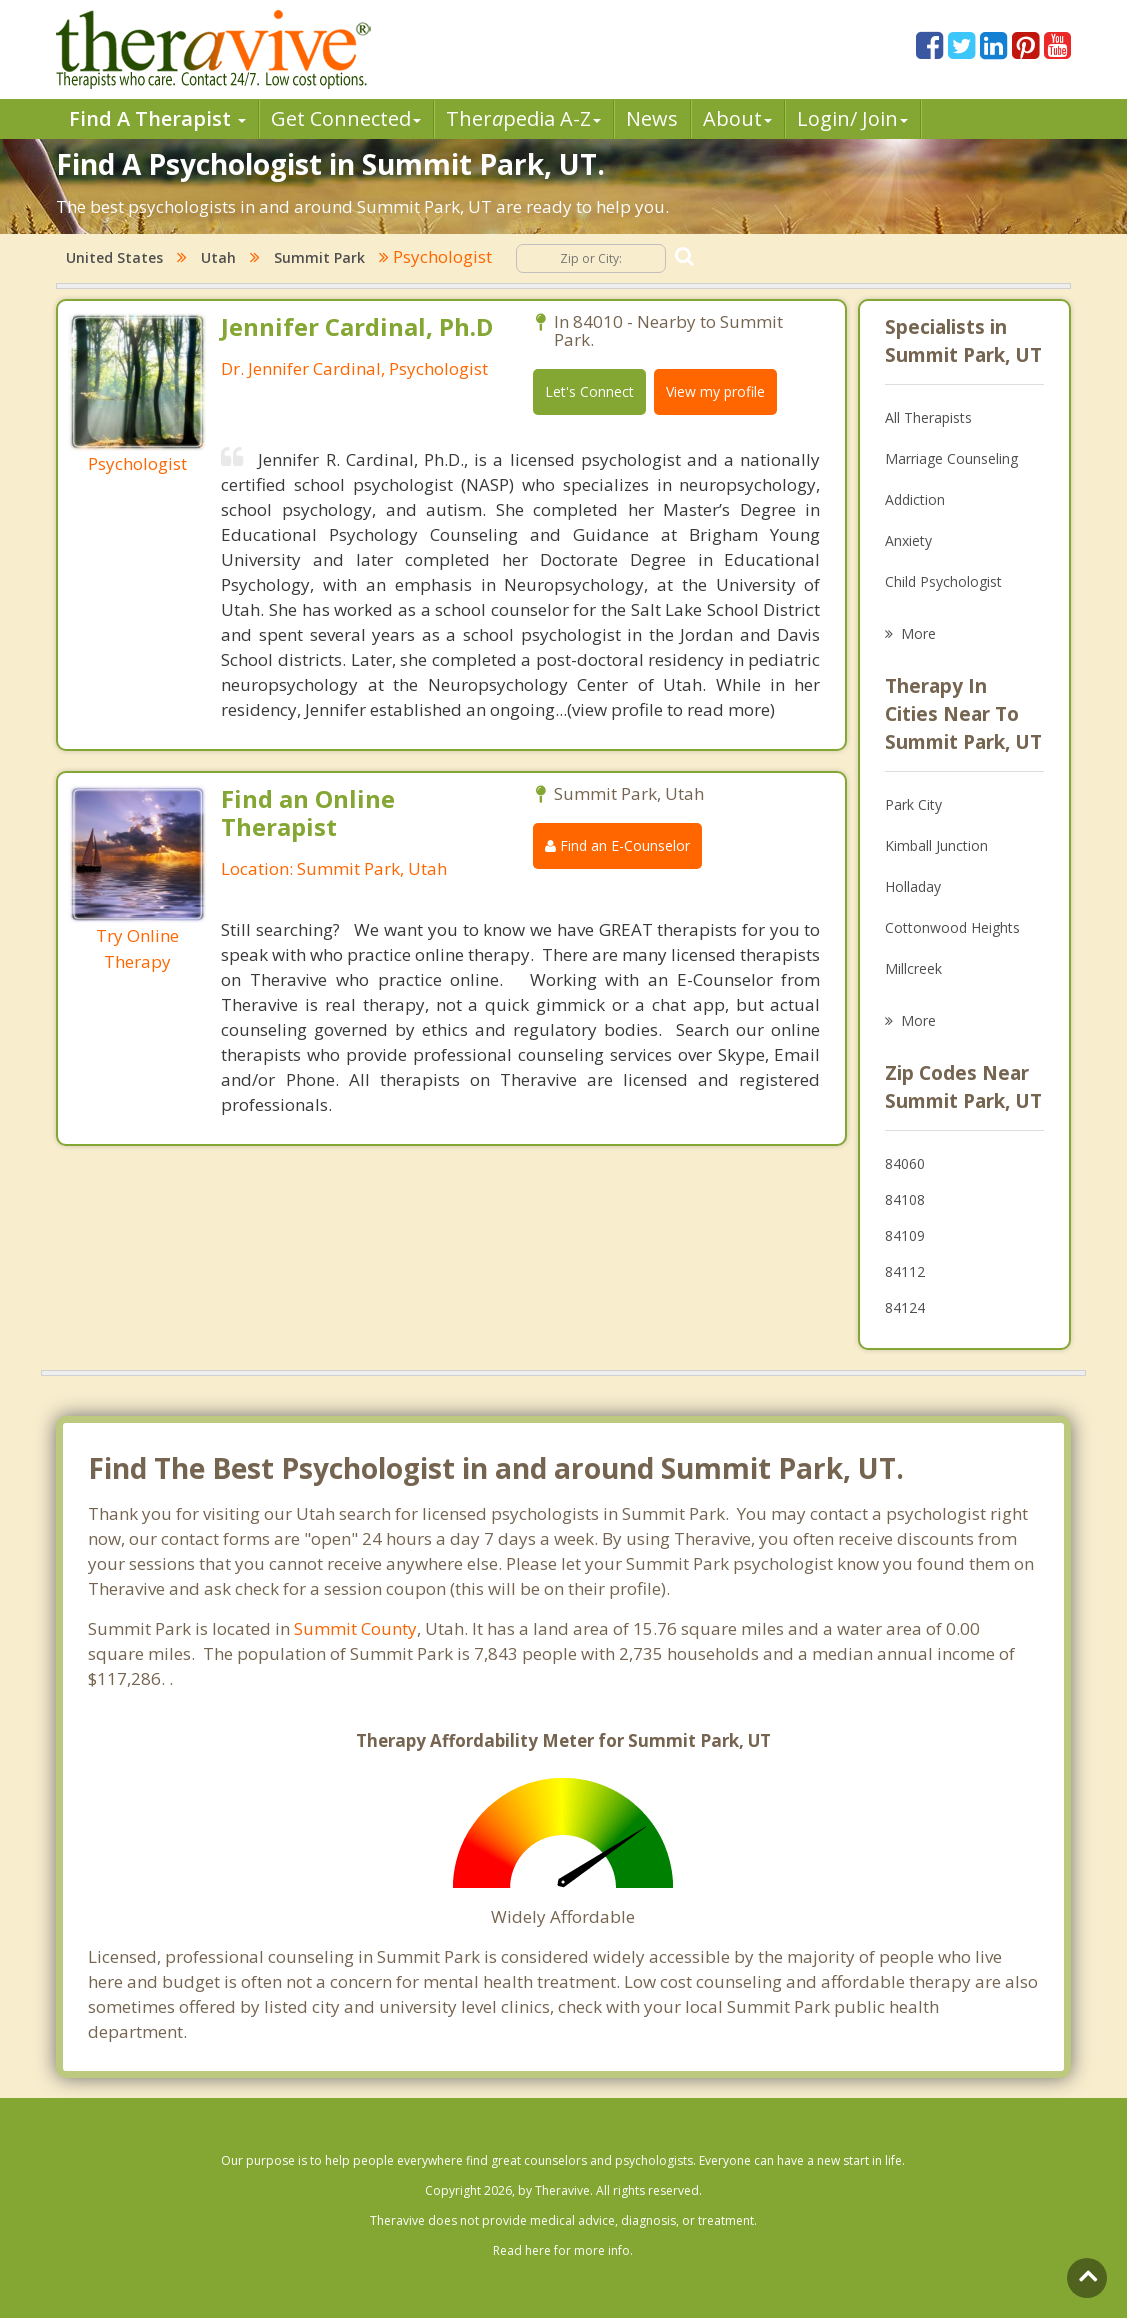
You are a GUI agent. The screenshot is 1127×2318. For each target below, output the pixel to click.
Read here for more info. (563, 2250)
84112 (905, 1271)
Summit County (355, 1628)
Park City (913, 804)
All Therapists (928, 417)
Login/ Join (852, 118)
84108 (905, 1199)
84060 (905, 1163)
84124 (905, 1307)
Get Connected (346, 118)
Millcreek (913, 968)
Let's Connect (589, 391)
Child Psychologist (943, 581)
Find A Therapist (157, 118)
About (737, 118)
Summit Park (319, 257)
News (652, 118)
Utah (218, 257)
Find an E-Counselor (617, 845)
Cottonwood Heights (952, 927)
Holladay (913, 886)
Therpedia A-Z (523, 118)
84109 (905, 1235)
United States (114, 257)
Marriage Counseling (951, 458)
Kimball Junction (936, 845)
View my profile (715, 391)
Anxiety (908, 540)
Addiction (915, 499)
